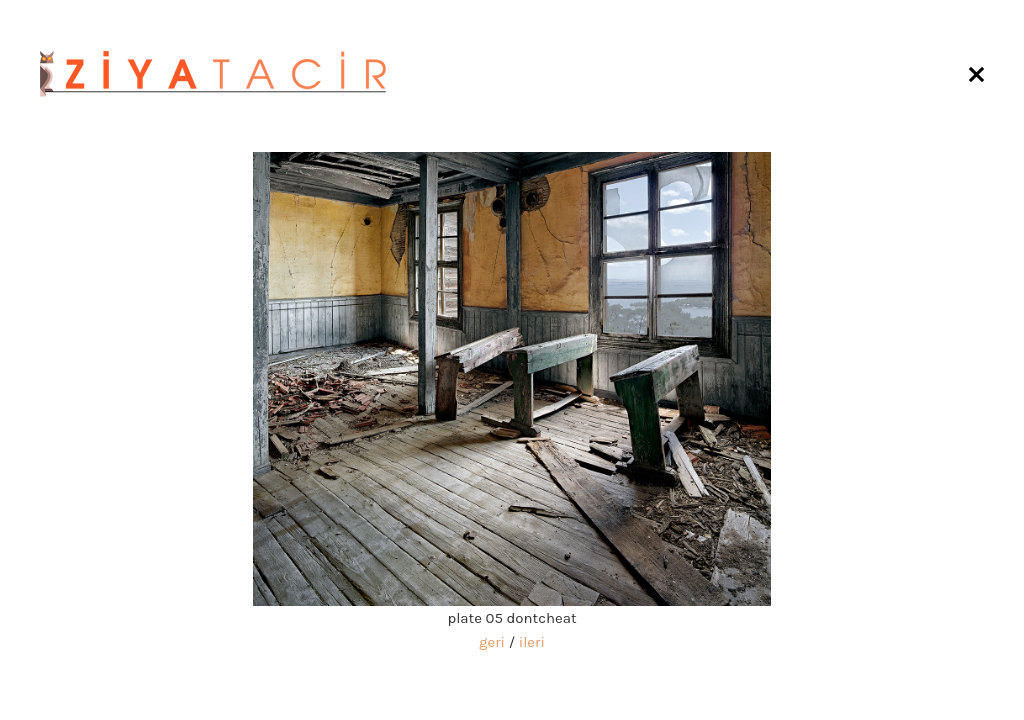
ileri (532, 642)
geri (492, 642)
